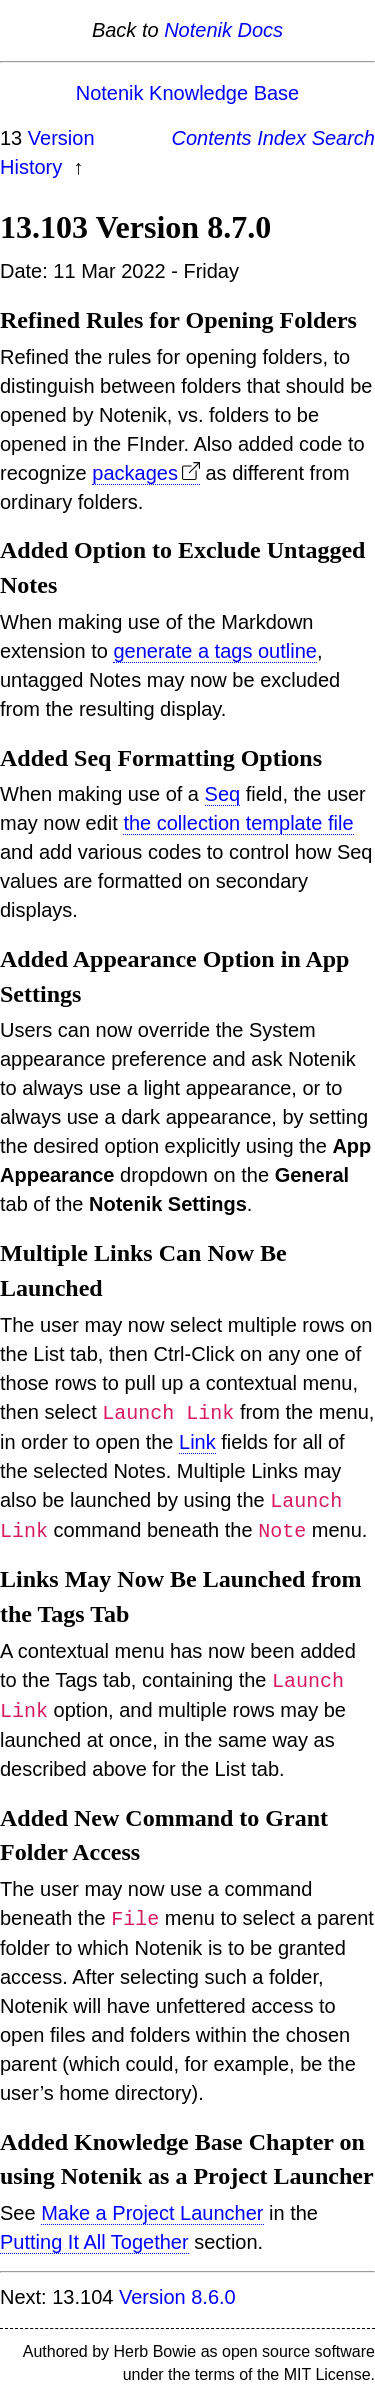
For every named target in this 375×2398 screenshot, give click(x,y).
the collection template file (238, 823)
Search (343, 138)
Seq (223, 794)
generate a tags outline (215, 651)
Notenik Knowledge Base (187, 93)
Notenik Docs (223, 30)
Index (281, 138)
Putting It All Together (94, 2242)
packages (135, 473)
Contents (212, 138)
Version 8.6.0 (177, 2297)
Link (197, 1442)
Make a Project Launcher (152, 2213)
